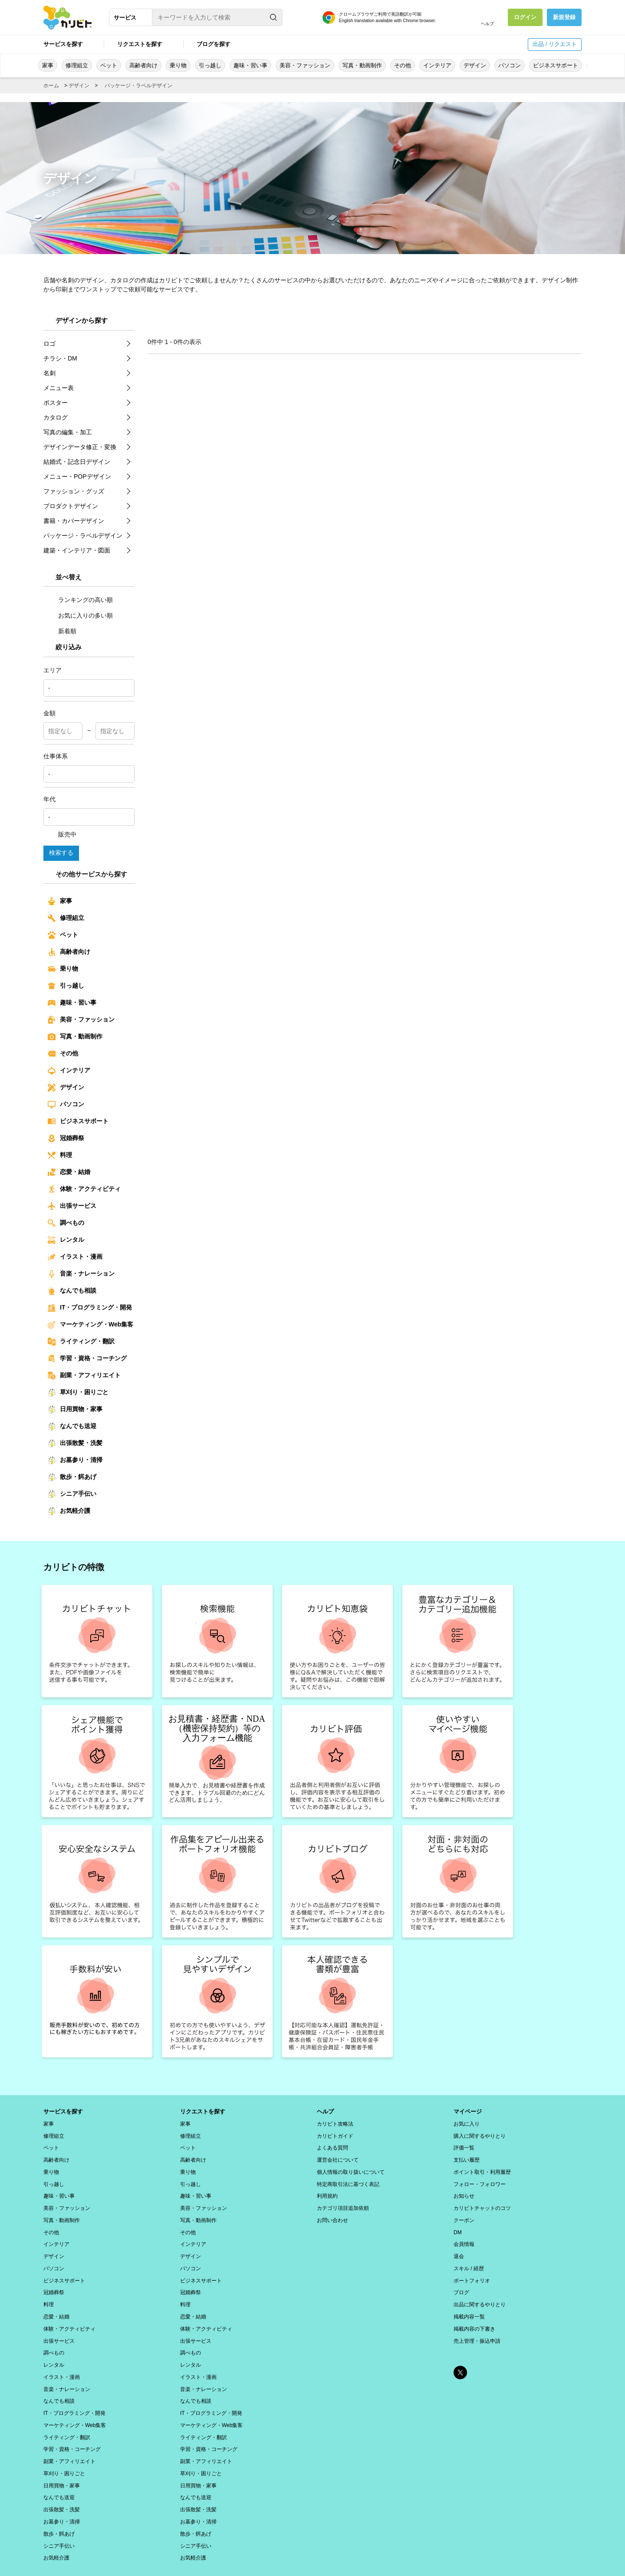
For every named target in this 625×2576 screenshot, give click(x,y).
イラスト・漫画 (75, 1257)
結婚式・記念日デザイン (76, 461)
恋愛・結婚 (69, 1172)
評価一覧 (464, 2146)
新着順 (62, 631)
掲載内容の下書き (474, 2315)
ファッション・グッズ (73, 491)
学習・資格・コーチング (87, 1358)
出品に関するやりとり (480, 2292)
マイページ (469, 2111)
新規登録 (564, 17)
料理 (60, 1155)
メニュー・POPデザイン (77, 476)
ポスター (55, 402)
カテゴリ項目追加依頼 (343, 2202)
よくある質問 (332, 2146)
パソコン (509, 65)
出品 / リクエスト (555, 44)
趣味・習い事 (250, 65)
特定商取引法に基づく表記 (348, 2179)
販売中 (62, 834)
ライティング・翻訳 (81, 1342)
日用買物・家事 (75, 1409)
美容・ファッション (305, 65)
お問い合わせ (332, 2213)
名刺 (49, 373)
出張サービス (72, 1206)
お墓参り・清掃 (75, 1460)
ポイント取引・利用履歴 (482, 2168)
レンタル (66, 1240)
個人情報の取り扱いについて (351, 2168)
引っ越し (210, 65)
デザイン (475, 65)
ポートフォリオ (472, 2270)
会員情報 (464, 2236)
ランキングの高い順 (80, 599)
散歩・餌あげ (72, 1477)
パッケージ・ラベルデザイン (138, 86)
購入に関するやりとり (480, 2134)
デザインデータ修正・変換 (79, 446)
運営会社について (338, 2157)
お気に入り (467, 2123)
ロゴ (49, 343)
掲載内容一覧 (469, 2304)
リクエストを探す (139, 44)
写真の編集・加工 (67, 432)
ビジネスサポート (555, 65)
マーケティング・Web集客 (90, 1325)
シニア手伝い (72, 1494)
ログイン (525, 17)
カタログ (55, 417)
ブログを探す (213, 44)
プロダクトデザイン (70, 506)
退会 (459, 2247)
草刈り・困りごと (78, 1392)
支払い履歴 (467, 2157)
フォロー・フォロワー (480, 2179)
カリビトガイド (335, 2134)
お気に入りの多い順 (80, 615)
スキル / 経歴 (469, 2258)
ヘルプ (487, 23)
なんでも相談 (72, 1291)
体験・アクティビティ (84, 1189)
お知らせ (464, 2191)
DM (458, 2225)
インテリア (437, 65)
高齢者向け (143, 65)
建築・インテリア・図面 (76, 550)
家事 (47, 65)
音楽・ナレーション (81, 1274)
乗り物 (178, 65)
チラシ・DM (60, 358)
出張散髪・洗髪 (75, 1443)
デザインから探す (82, 320)
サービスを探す (63, 44)
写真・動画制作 (362, 65)
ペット (108, 65)
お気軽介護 (69, 1511)
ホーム (51, 86)
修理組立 (77, 65)
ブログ (461, 2281)
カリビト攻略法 (335, 2123)
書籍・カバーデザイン (73, 520)
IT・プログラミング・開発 (90, 1308)
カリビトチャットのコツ (482, 2202)
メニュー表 (58, 387)
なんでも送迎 (72, 1426)
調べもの (66, 1223)
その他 (402, 65)
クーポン (464, 2213)
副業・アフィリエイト (84, 1375)
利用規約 (327, 2191)
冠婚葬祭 (66, 1138)
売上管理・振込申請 (477, 2326)
